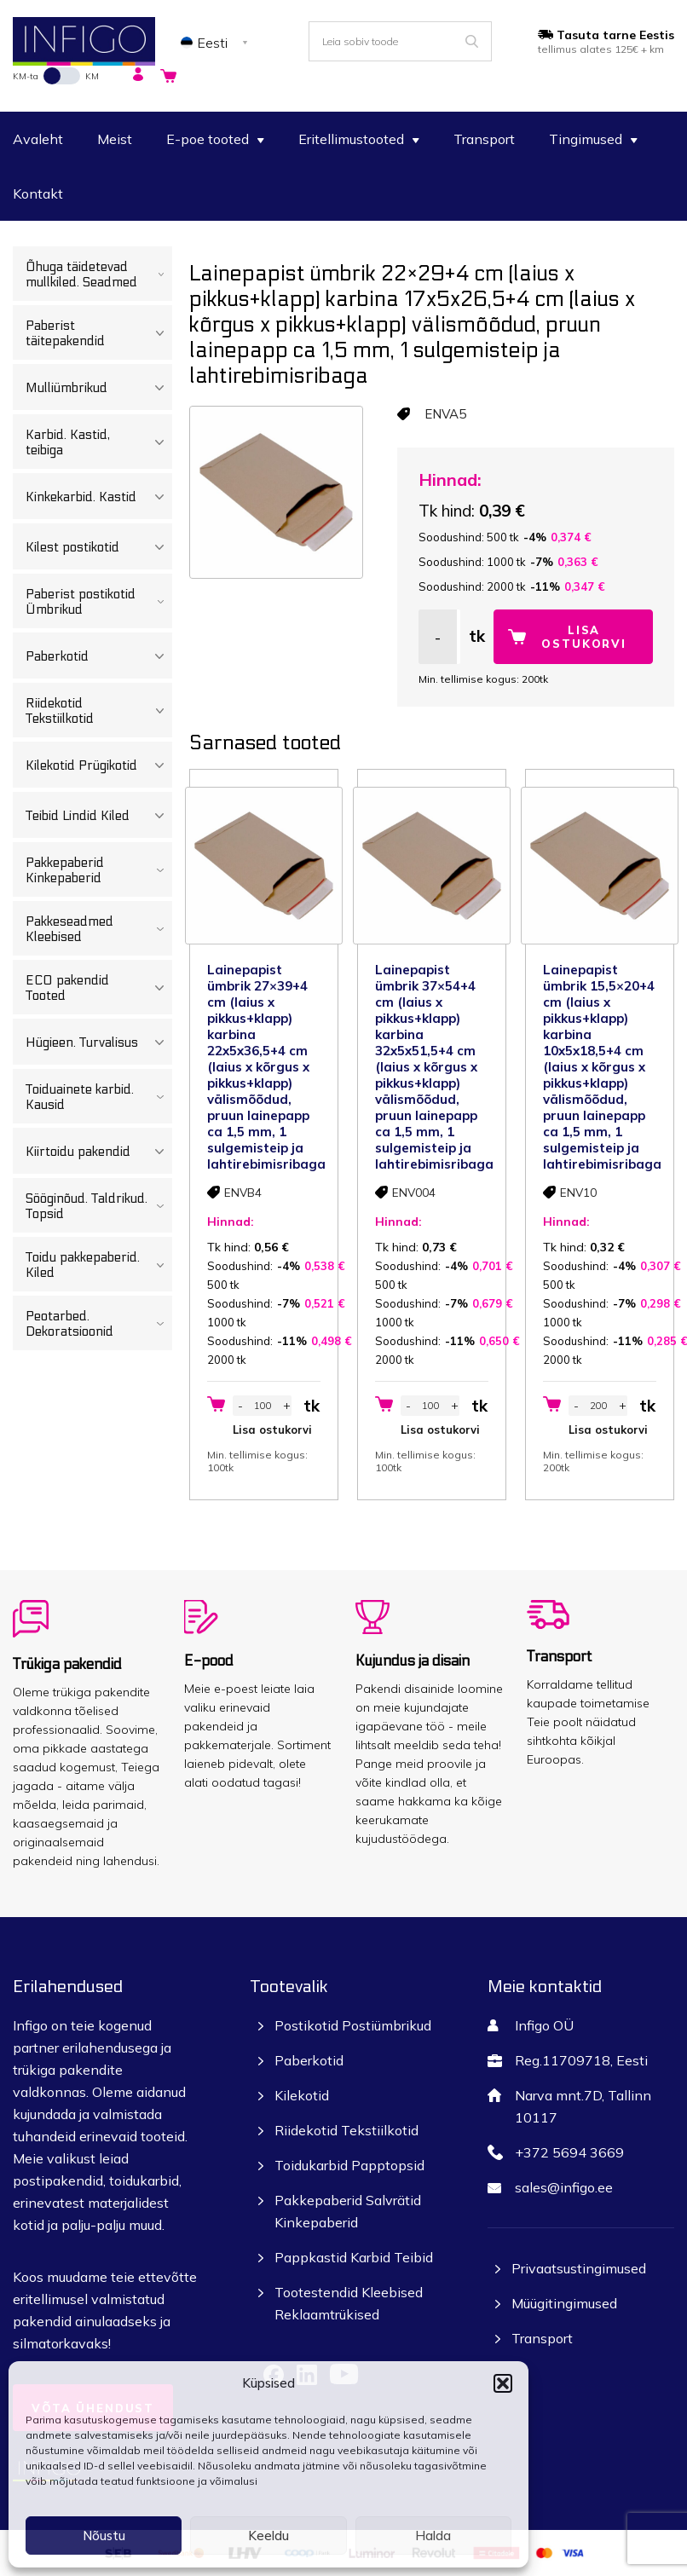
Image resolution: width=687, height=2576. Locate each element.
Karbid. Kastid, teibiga (99, 442)
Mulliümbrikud (99, 388)
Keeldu (268, 2535)
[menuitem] (217, 42)
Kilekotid (301, 2095)
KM (92, 76)
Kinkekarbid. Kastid (99, 497)
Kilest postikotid (99, 547)
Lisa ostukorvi (583, 636)
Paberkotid (99, 656)
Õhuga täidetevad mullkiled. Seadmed (99, 274)
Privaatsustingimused (578, 2268)
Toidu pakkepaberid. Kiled (99, 1265)
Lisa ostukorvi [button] (272, 1429)
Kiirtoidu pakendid (99, 1152)
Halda (433, 2535)
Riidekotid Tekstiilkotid (99, 711)
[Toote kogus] (263, 1405)
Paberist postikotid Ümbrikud (99, 601)
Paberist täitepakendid (99, 333)
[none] (217, 42)
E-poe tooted (215, 138)
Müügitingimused (564, 2303)
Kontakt (38, 193)
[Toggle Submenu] (161, 274)
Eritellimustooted (358, 138)
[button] (502, 2383)
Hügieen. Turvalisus (99, 1042)
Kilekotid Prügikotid (99, 765)
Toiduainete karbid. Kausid (99, 1097)
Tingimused (593, 138)
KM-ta (25, 76)
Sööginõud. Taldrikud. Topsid (99, 1206)
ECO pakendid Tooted (99, 988)
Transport (484, 138)
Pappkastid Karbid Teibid (353, 2257)
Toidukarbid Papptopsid (349, 2165)
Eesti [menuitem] (213, 42)
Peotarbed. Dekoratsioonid (99, 1323)
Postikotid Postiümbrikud (352, 2025)
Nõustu (104, 2535)
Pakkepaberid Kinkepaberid (99, 870)
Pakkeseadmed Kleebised (99, 929)
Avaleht (38, 138)
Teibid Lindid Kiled (99, 816)
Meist (114, 138)
